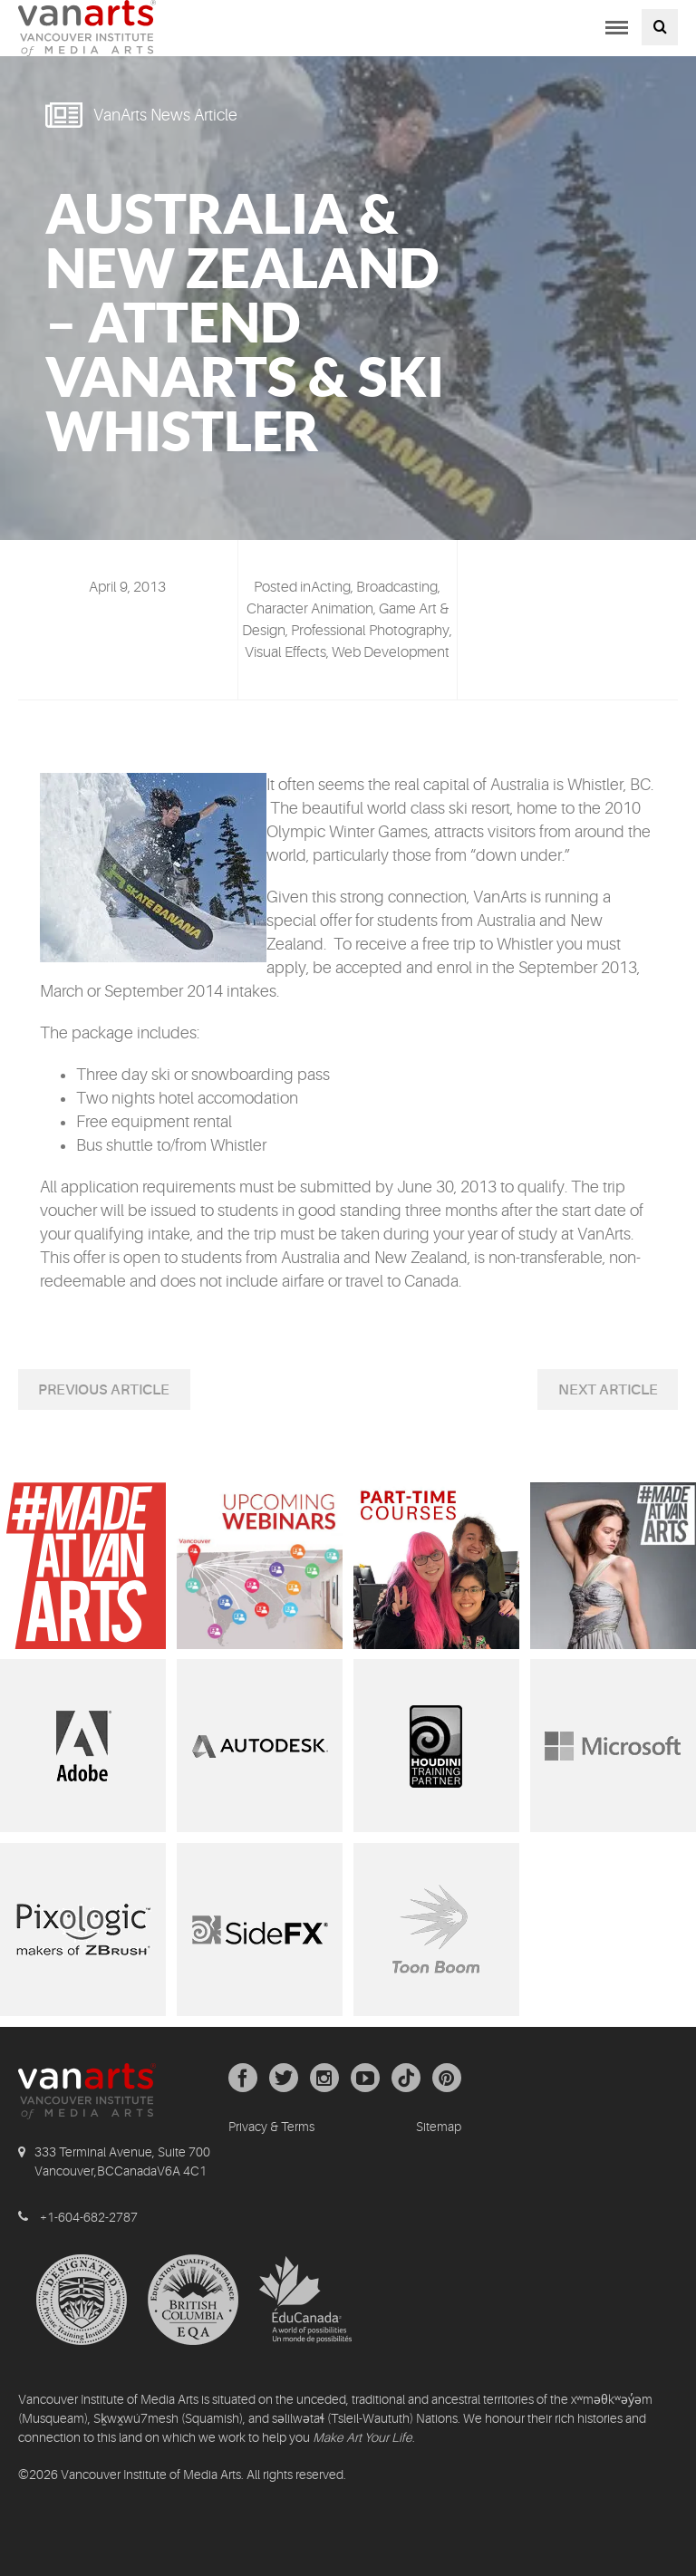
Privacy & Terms (271, 2126)
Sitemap (438, 2126)
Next (578, 1390)
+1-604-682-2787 (89, 2217)
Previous (74, 1390)
